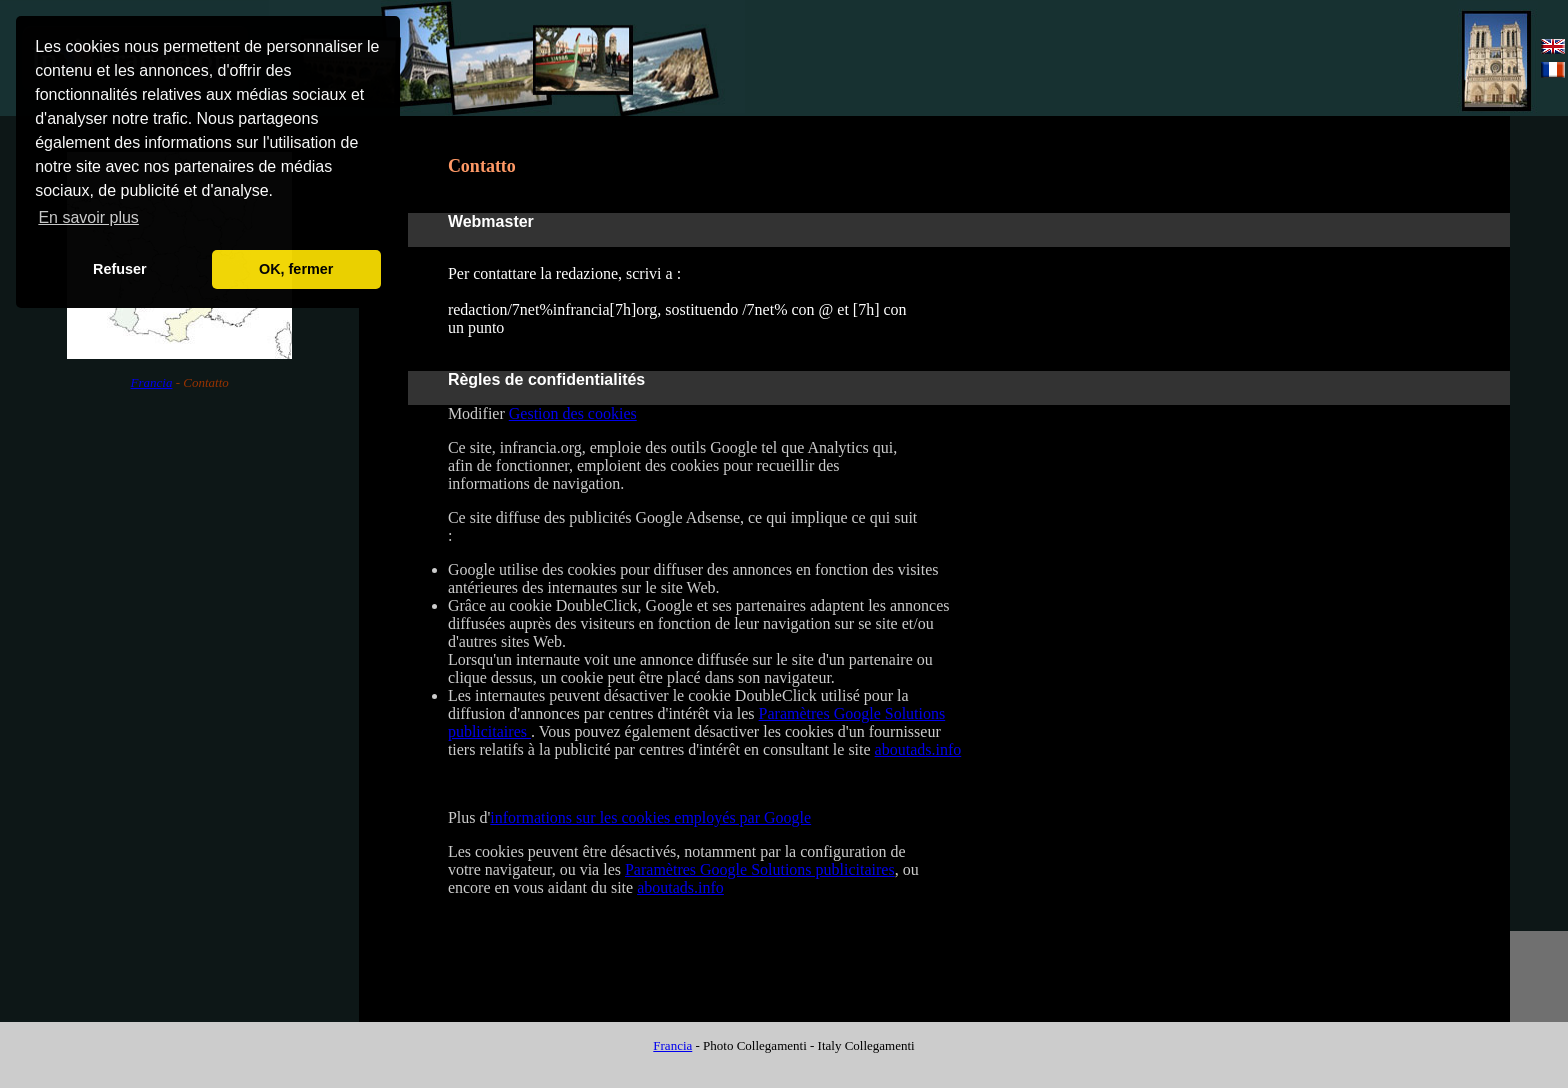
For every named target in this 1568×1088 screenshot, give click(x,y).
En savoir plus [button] (88, 217)
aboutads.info (918, 749)
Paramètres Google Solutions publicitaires (760, 869)
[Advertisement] (1212, 58)
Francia (152, 382)
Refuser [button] (120, 269)
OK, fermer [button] (296, 269)
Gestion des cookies (573, 413)
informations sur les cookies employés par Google (650, 817)
